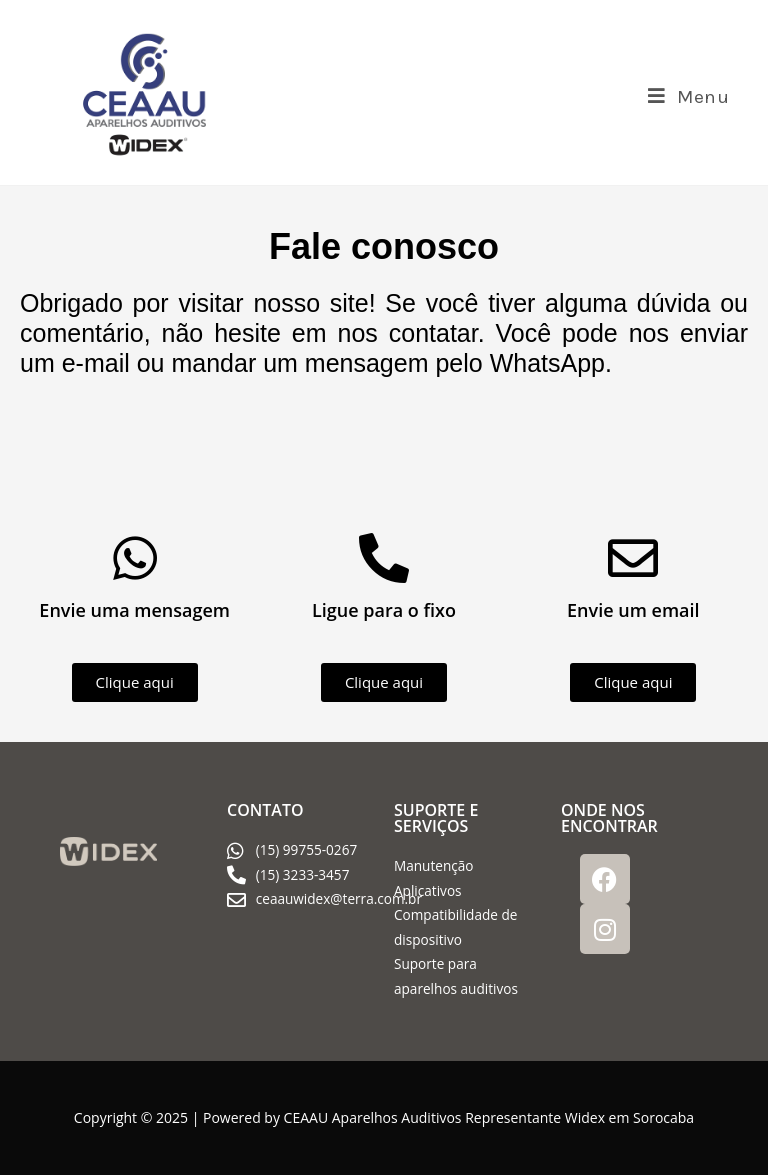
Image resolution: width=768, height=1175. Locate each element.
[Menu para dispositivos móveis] (689, 97)
